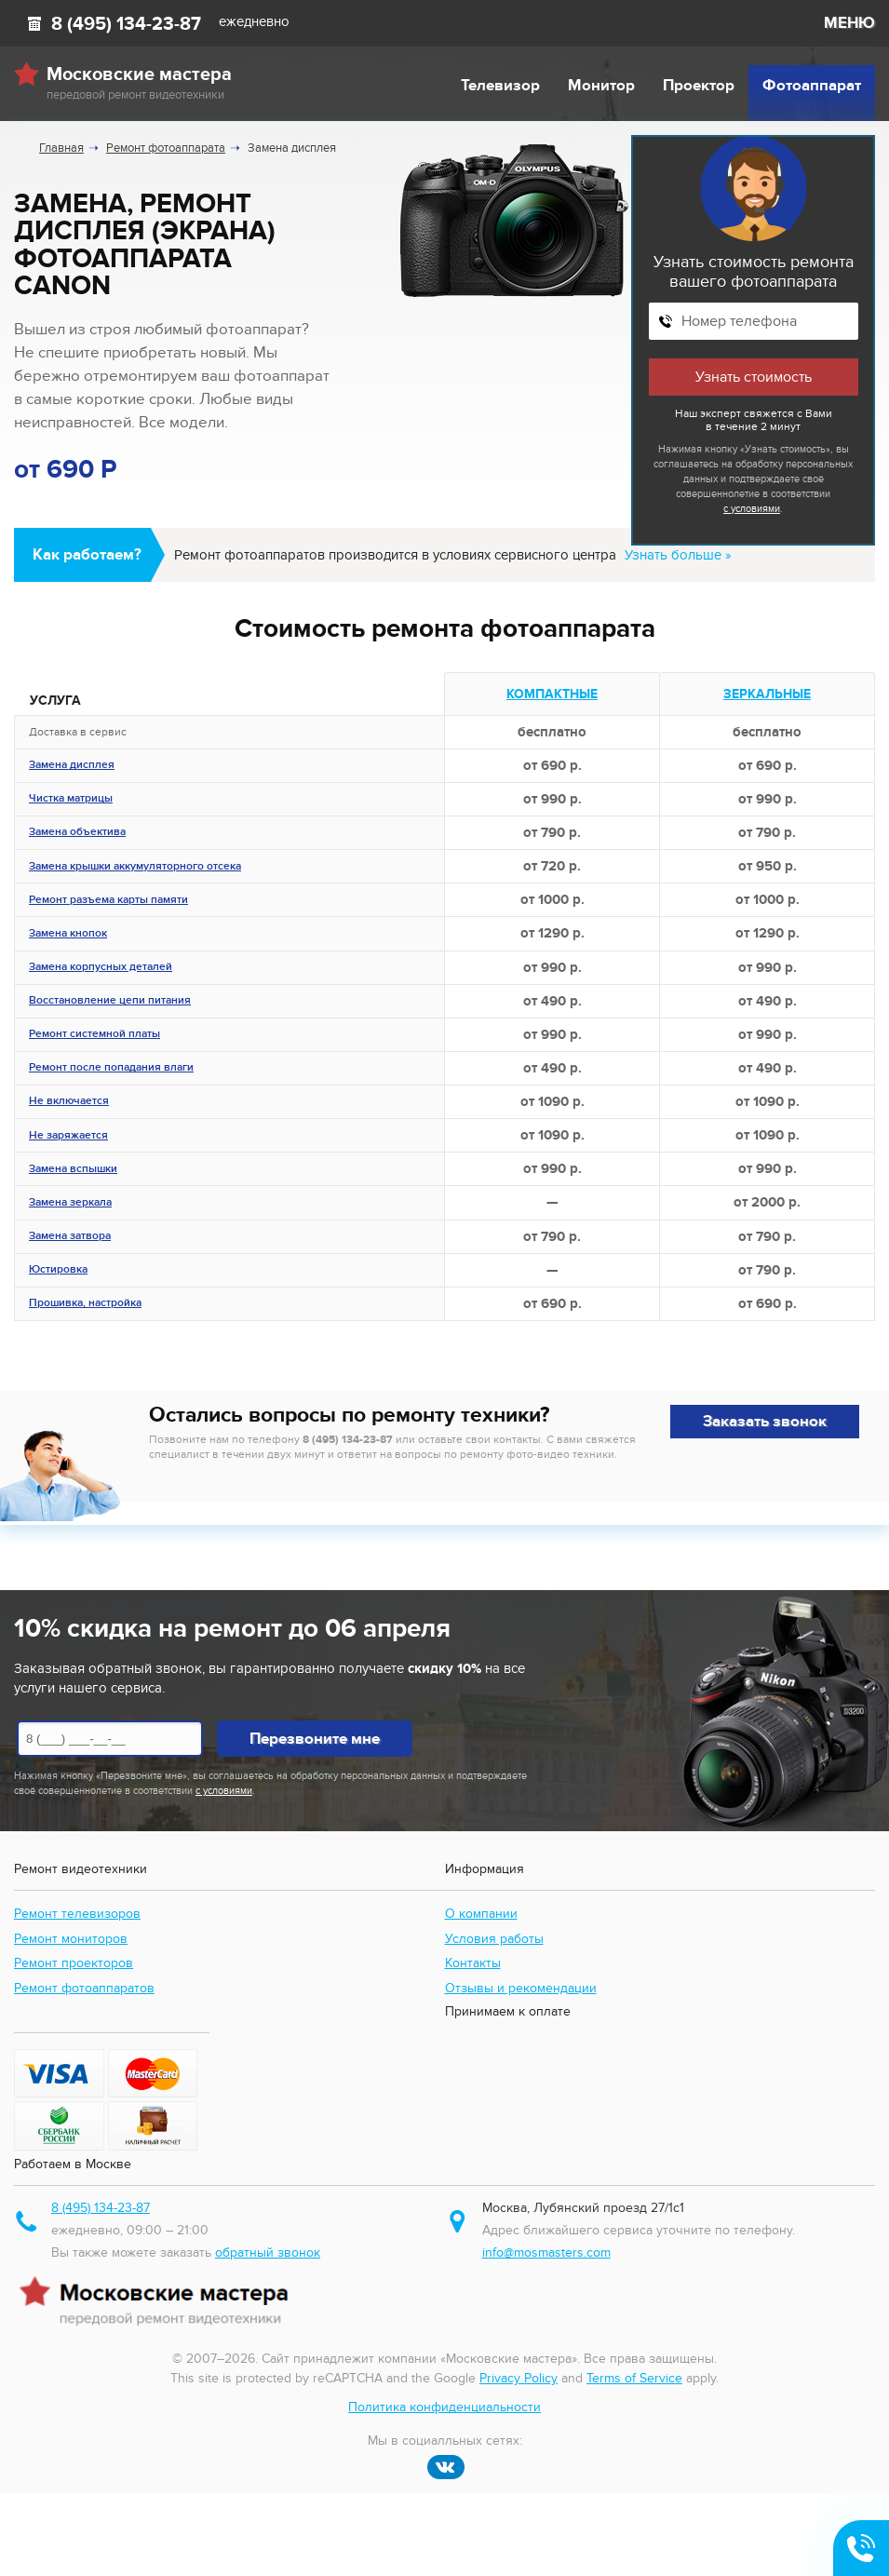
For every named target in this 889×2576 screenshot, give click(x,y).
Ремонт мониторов (71, 1939)
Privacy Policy (518, 2378)
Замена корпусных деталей (100, 968)
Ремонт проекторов (73, 1963)
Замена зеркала (70, 1203)
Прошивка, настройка (85, 1304)
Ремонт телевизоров (77, 1914)
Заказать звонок (765, 1421)
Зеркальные (767, 694)
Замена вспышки (73, 1170)
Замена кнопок (68, 934)
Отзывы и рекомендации (521, 1988)
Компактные (552, 694)
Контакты (473, 1963)
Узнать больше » (678, 554)
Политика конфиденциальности (444, 2407)
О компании (481, 1914)
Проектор (698, 85)
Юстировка (58, 1270)
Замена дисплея (71, 766)
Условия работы (494, 1939)
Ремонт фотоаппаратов (84, 1988)
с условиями (751, 509)
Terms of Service (634, 2378)
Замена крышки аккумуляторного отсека (135, 867)
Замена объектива (77, 833)
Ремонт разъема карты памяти (108, 901)
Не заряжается (68, 1136)
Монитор (601, 85)
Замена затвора (70, 1237)
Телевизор (500, 85)
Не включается (69, 1102)
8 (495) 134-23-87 (126, 24)
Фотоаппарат (811, 85)
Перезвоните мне (314, 1739)
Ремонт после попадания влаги (111, 1068)
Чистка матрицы (71, 799)
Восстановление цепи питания (110, 1001)
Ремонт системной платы (94, 1035)
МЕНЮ (849, 23)
